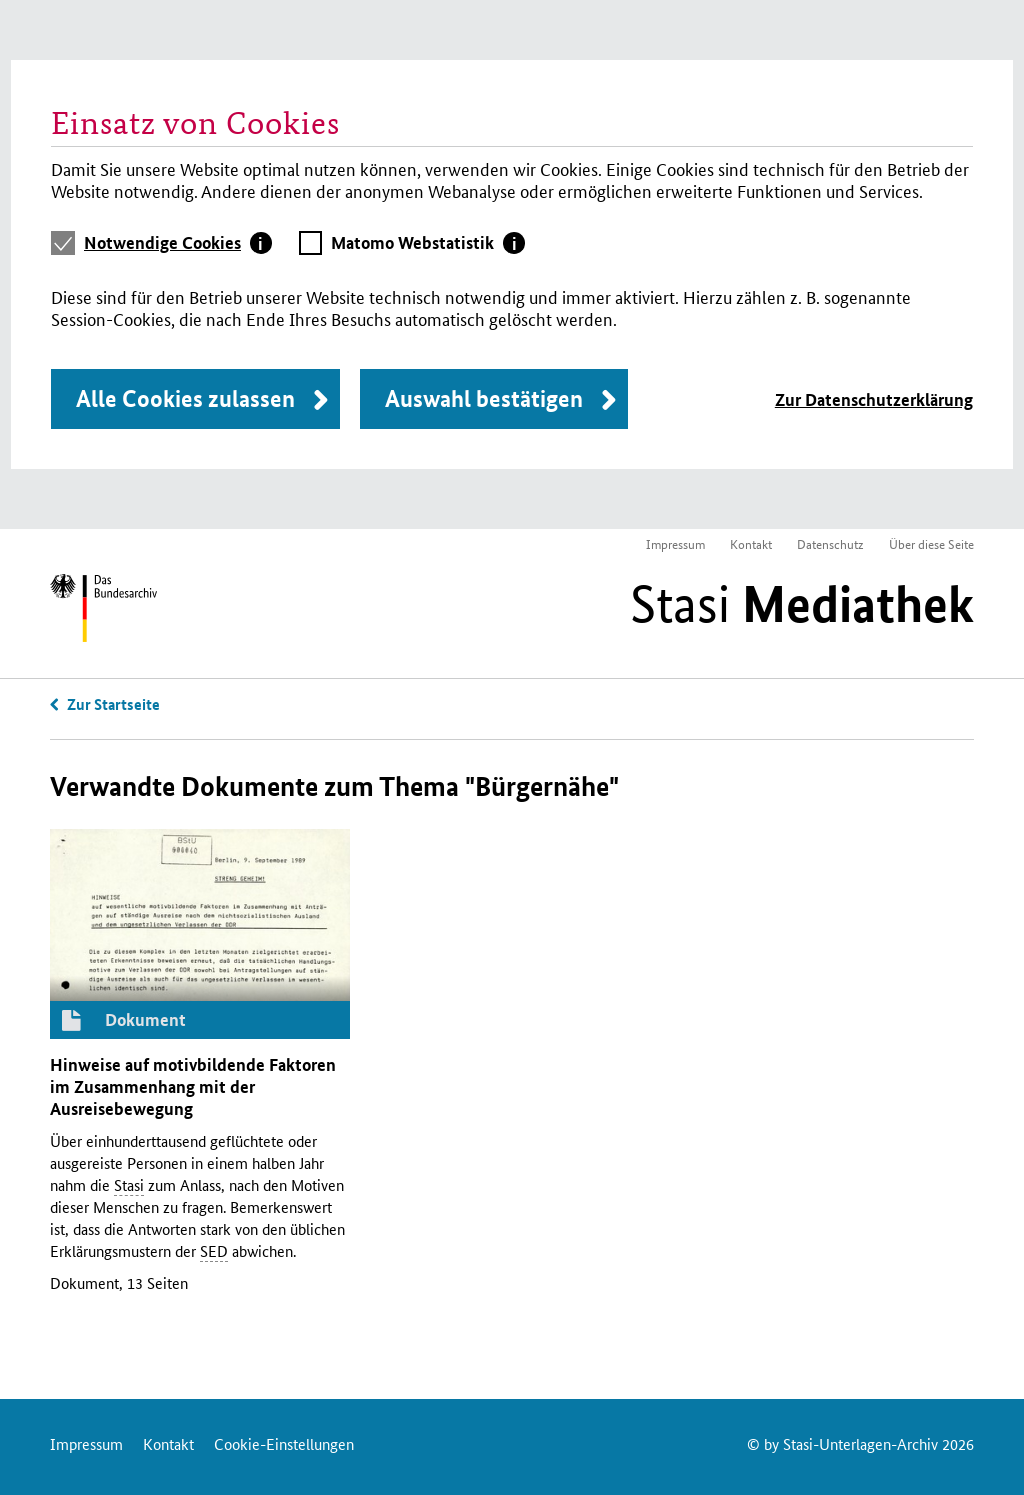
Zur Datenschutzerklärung (874, 399)
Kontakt (751, 543)
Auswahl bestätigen (484, 398)
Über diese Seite (931, 543)
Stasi (802, 604)
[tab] (178, 243)
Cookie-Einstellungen (284, 1443)
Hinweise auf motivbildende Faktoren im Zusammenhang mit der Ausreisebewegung (193, 1086)
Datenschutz (830, 543)
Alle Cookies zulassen (185, 398)
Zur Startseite (113, 704)
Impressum (675, 543)
